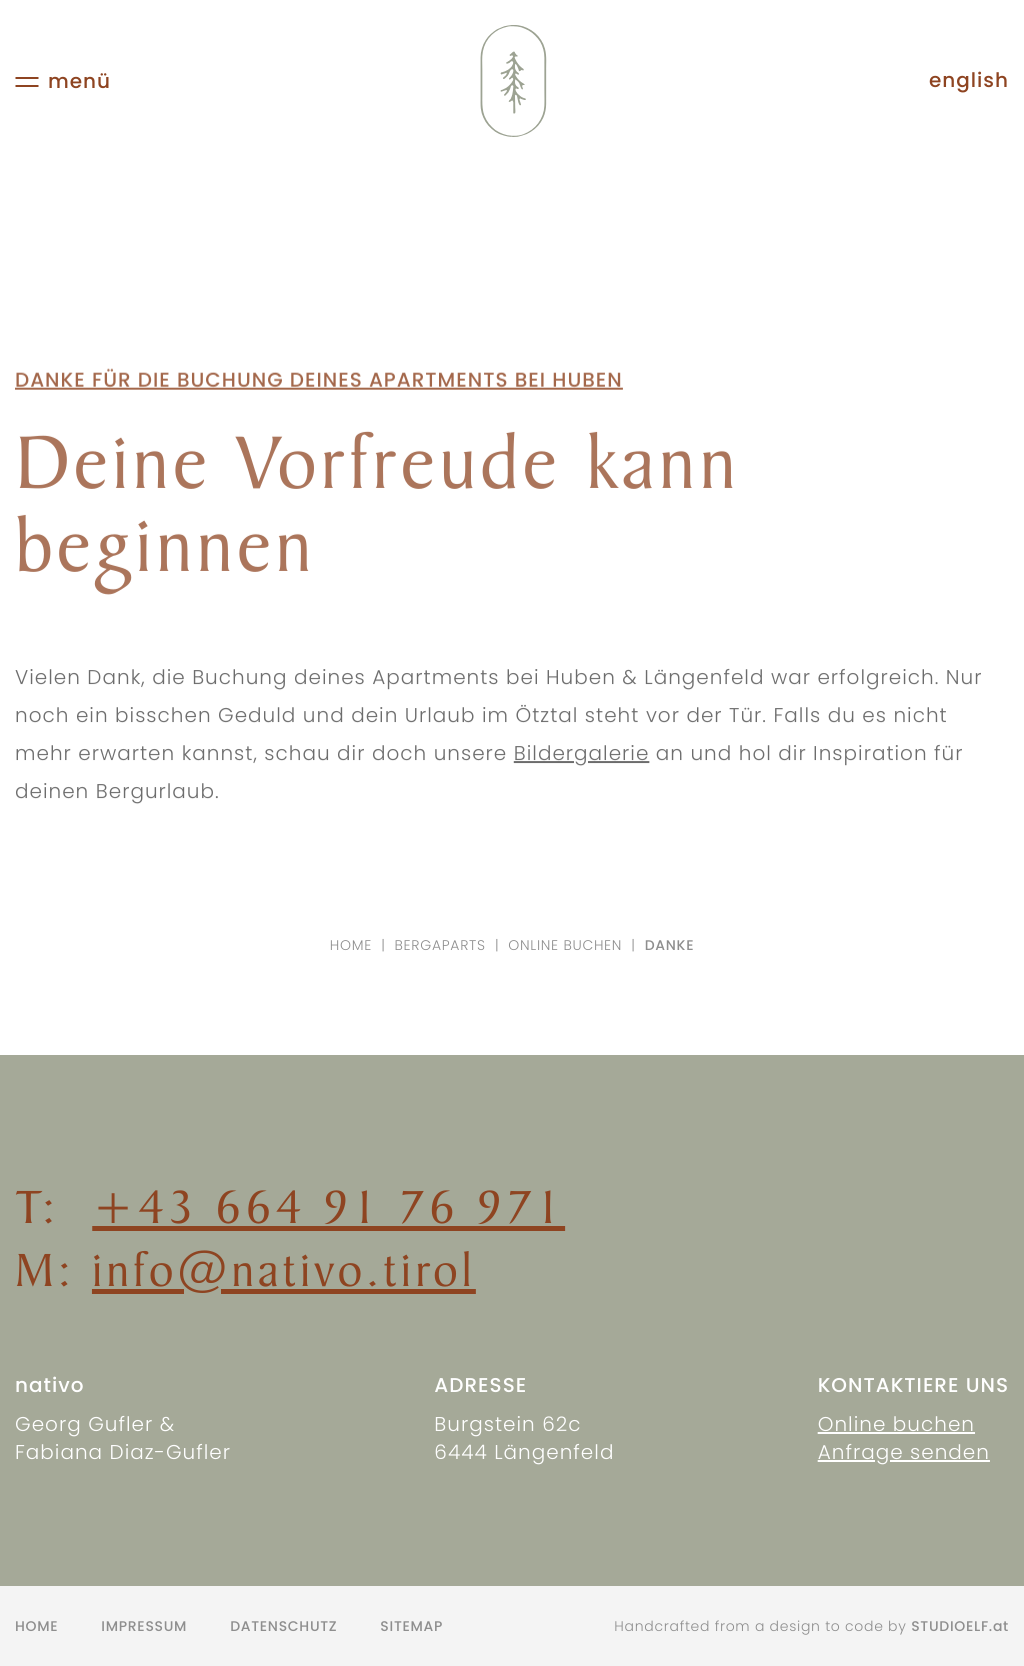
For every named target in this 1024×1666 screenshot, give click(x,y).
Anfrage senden (904, 1452)
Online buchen (565, 945)
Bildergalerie (582, 762)
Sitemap (411, 1626)
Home (351, 945)
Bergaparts (440, 945)
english (969, 80)
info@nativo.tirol (284, 1269)
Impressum (144, 1626)
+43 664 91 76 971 (328, 1206)
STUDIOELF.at (960, 1626)
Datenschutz (283, 1626)
